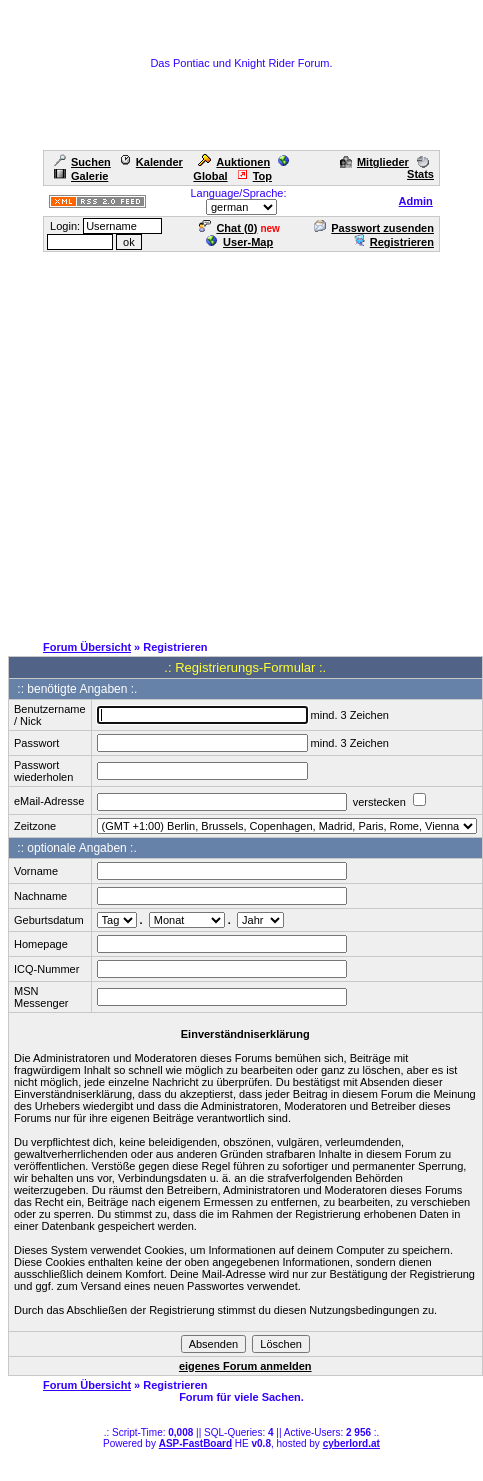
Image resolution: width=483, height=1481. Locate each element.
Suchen (82, 162)
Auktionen (234, 162)
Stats (420, 168)
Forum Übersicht (87, 647)
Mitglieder (374, 162)
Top (254, 176)
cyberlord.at (351, 1443)
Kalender (151, 162)
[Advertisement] (187, 441)
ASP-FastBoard (195, 1443)
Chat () (228, 228)
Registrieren (393, 242)
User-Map (239, 242)
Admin (416, 201)
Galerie (81, 176)
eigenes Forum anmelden (245, 1366)
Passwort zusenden (374, 228)
